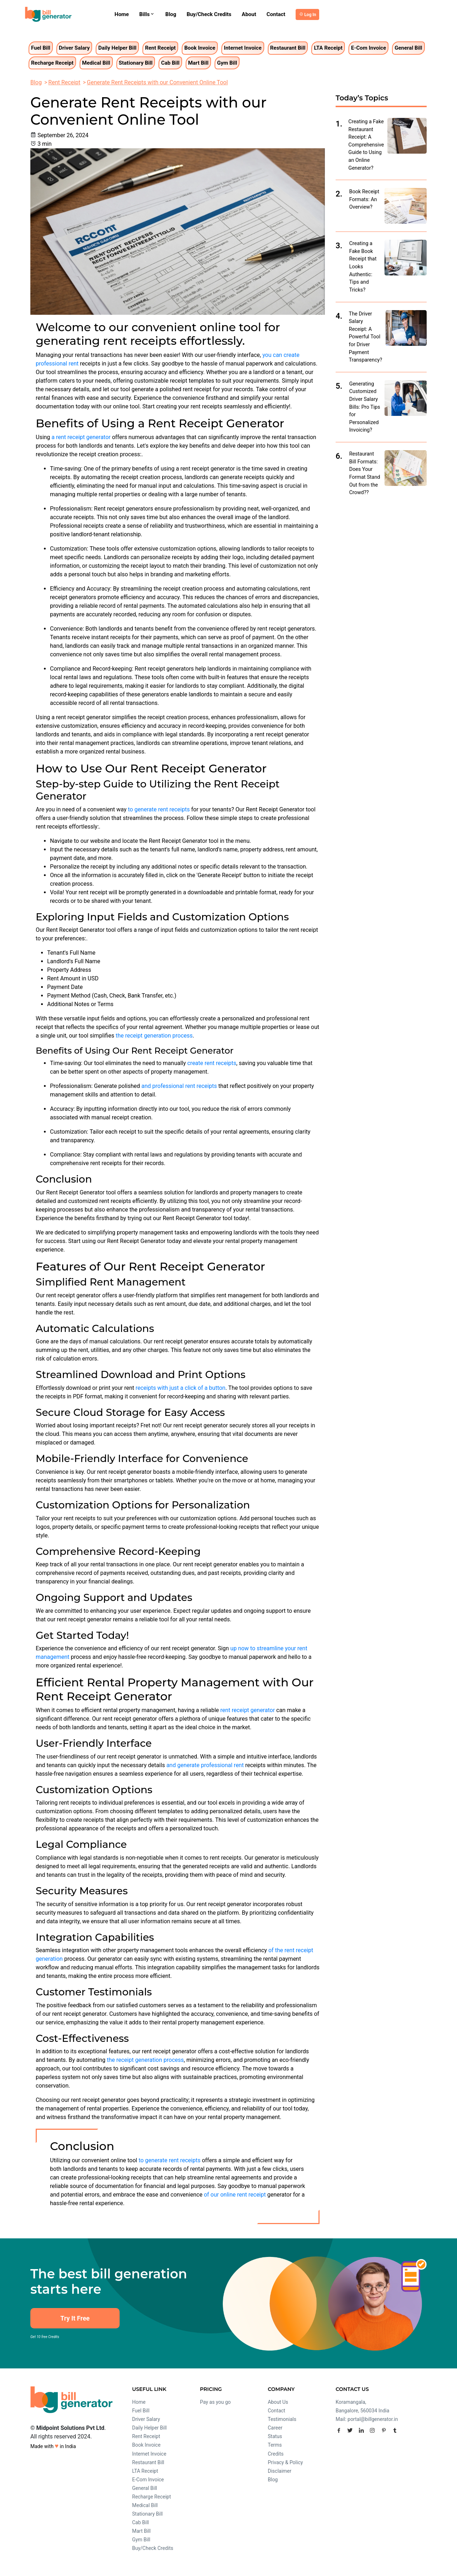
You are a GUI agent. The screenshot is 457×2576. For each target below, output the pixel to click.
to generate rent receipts (159, 809)
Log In (310, 15)
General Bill (408, 48)
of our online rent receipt (235, 2194)
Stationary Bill (136, 63)
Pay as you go (215, 2402)
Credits (275, 2454)
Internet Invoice (242, 48)
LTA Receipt (328, 48)
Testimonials (282, 2419)
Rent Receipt (160, 48)
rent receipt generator (247, 1710)
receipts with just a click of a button (181, 1387)
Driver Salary (74, 48)
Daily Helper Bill (117, 48)
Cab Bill (170, 63)
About (249, 14)
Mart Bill (198, 63)
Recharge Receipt (52, 63)
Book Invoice (199, 48)
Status (275, 2436)
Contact (275, 14)
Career (275, 2428)
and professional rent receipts (179, 1086)
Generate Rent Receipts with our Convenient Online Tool (157, 82)
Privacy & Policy (285, 2462)
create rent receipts (211, 1063)
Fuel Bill (40, 48)
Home (122, 14)
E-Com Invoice (368, 48)
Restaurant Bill (288, 48)
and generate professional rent (205, 1765)
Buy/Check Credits (209, 14)
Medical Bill (96, 63)
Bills (147, 14)
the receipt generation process (154, 1035)
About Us (278, 2402)
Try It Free (75, 2318)
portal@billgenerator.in (373, 2419)
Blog (170, 14)
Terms (275, 2445)
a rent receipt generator (80, 437)
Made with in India (53, 2446)
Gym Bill (227, 63)
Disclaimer (279, 2471)
